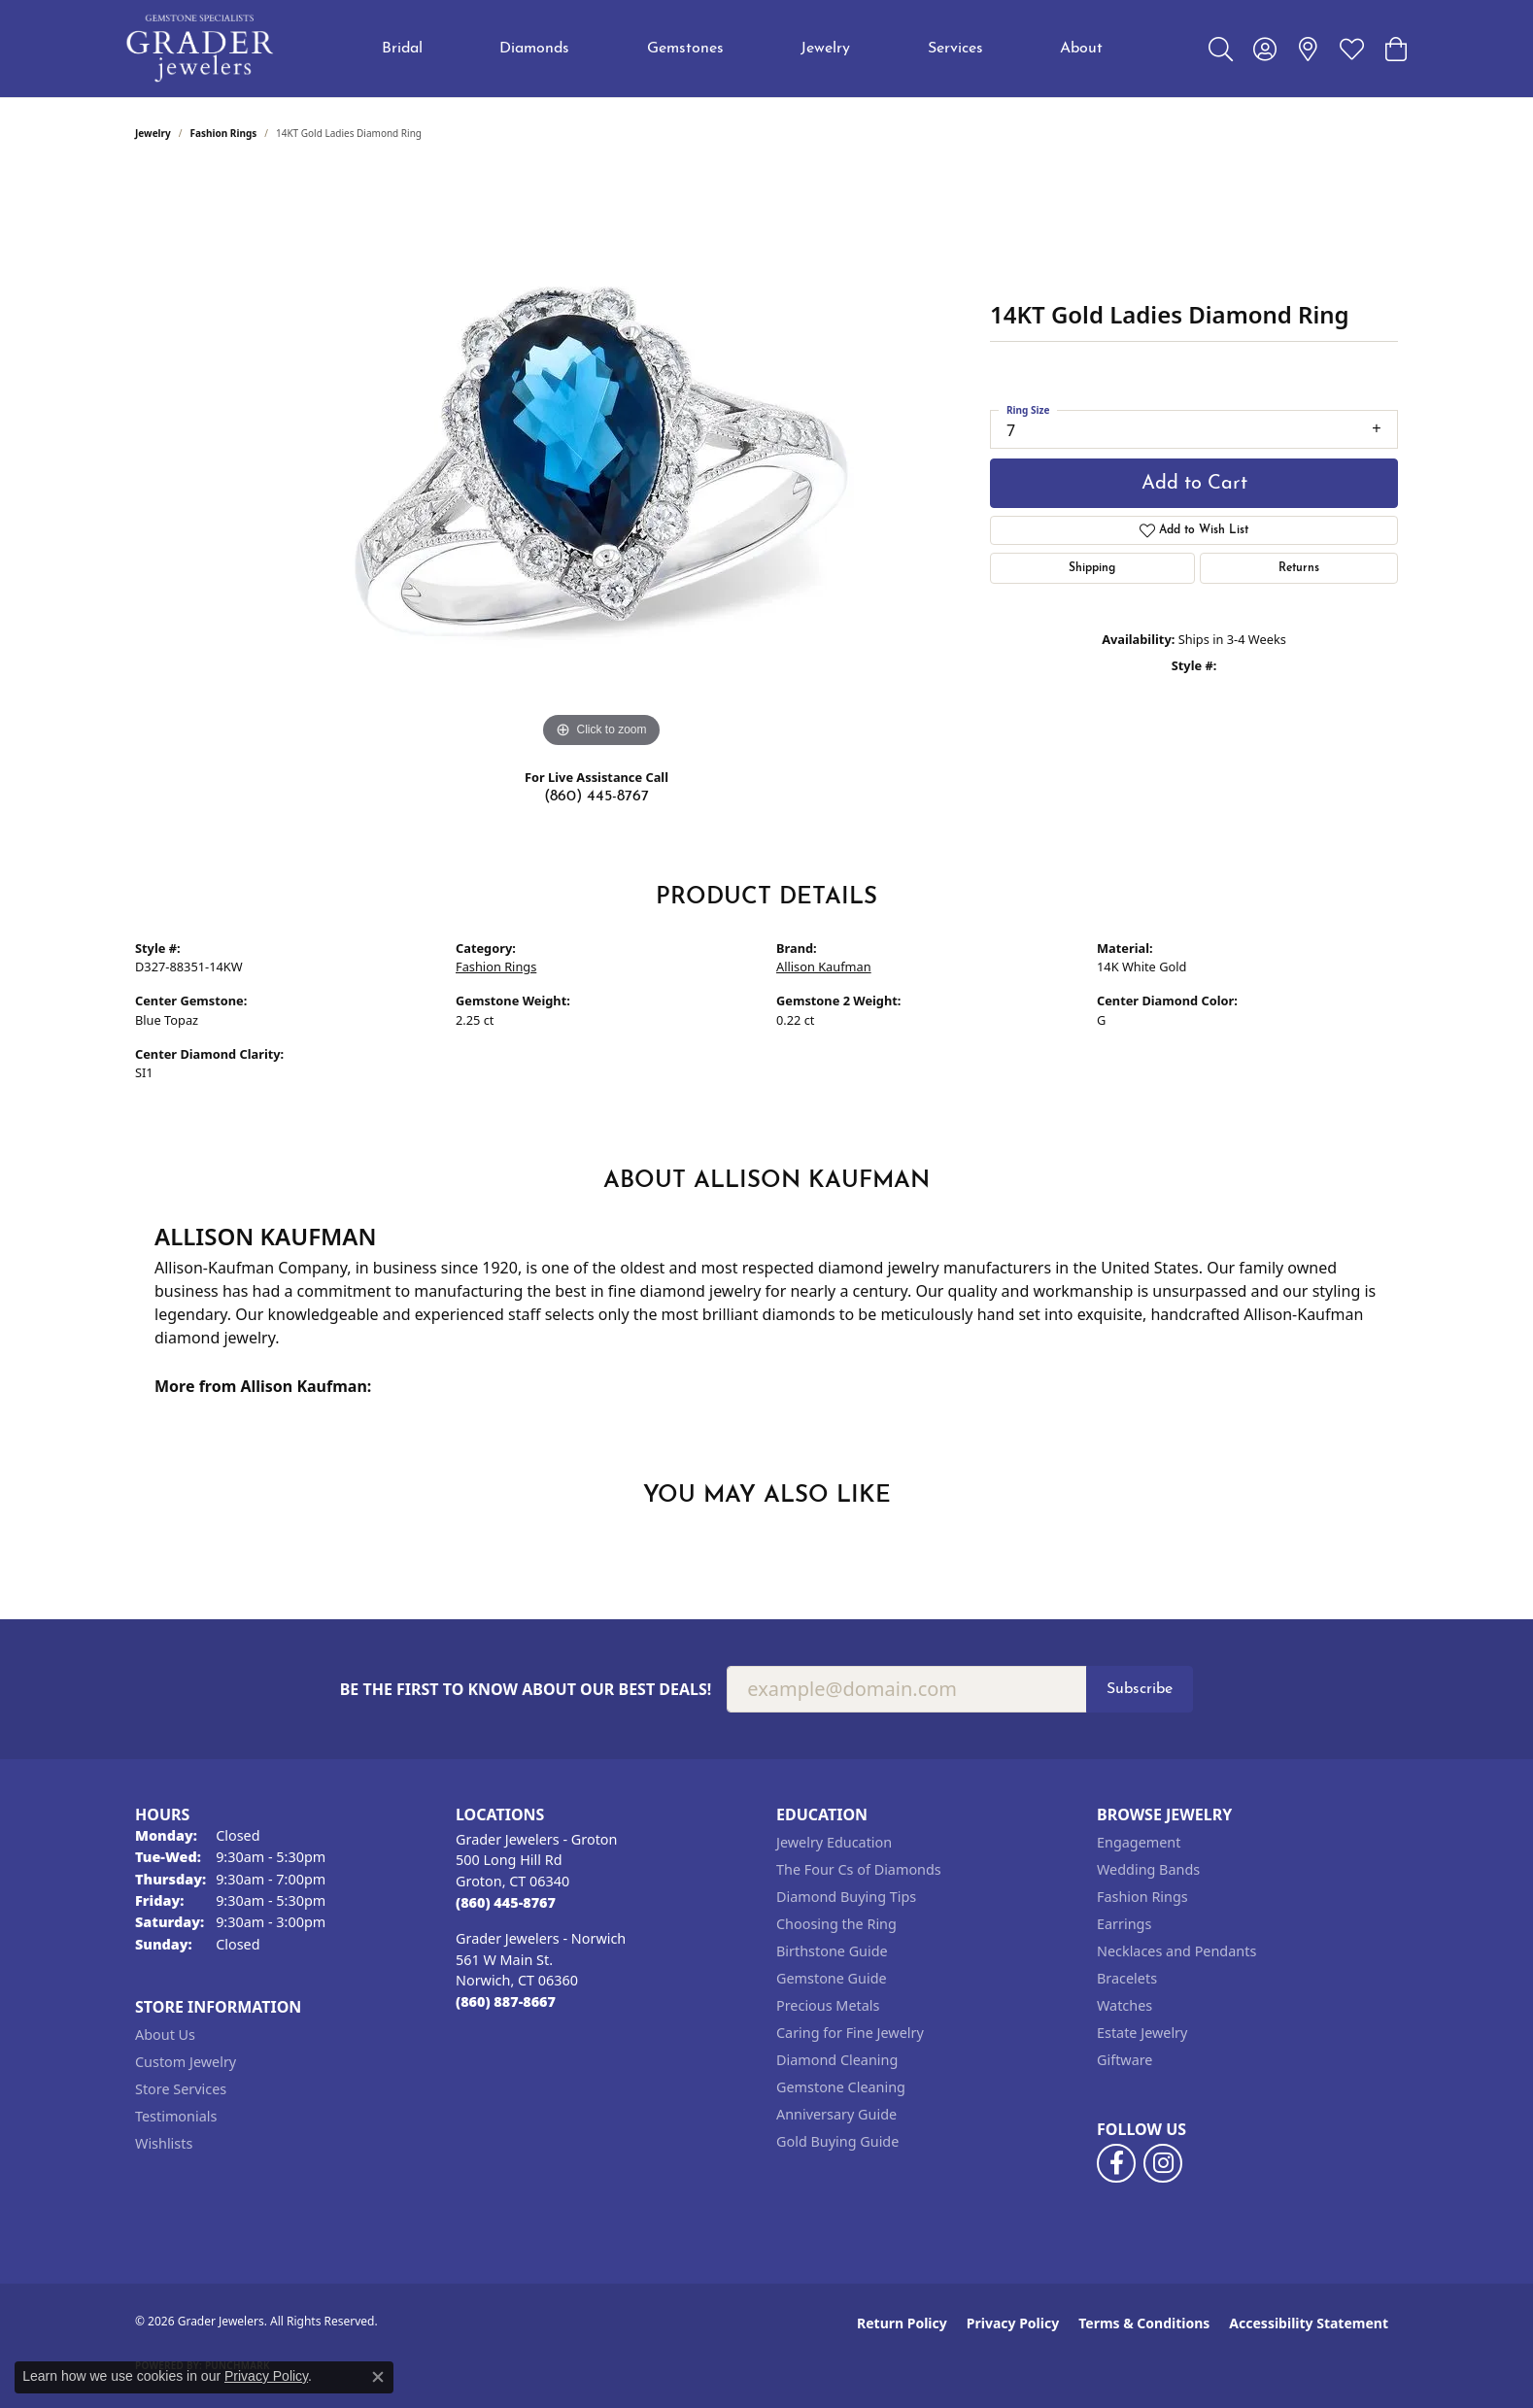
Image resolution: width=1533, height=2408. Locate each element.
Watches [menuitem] (1124, 2005)
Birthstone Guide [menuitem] (832, 1951)
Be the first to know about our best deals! (526, 1689)
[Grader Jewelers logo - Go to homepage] (201, 48)
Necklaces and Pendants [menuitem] (1176, 1951)
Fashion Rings (223, 133)
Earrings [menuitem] (1124, 1924)
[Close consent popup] (378, 2377)
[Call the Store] (506, 1902)
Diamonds (534, 48)
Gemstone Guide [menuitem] (831, 1978)
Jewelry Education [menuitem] (834, 1842)
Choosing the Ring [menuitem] (836, 1924)
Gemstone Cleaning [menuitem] (840, 2087)
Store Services (180, 2089)
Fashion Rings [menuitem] (1142, 1896)
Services (955, 48)
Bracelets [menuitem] (1127, 1978)
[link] (1308, 48)
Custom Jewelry (185, 2061)
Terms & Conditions (1143, 2323)
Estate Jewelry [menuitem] (1142, 2032)
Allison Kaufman (823, 966)
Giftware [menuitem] (1125, 2060)
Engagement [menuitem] (1138, 1842)
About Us (165, 2034)
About (1081, 48)
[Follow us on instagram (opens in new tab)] (1162, 2163)
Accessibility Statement (1308, 2323)
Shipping (1092, 568)
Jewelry (825, 48)
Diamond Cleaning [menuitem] (837, 2060)
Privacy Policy (1013, 2323)
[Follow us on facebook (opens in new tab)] (1116, 2163)
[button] (1221, 48)
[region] (601, 461)
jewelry (153, 133)
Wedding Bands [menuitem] (1148, 1869)
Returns (1298, 568)
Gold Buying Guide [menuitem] (837, 2141)
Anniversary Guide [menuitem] (836, 2114)
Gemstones (685, 48)
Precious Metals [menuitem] (827, 2005)
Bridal (402, 48)
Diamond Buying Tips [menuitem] (846, 1896)
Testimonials (176, 2116)
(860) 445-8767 (596, 796)
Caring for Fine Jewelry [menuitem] (850, 2032)
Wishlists (163, 2143)
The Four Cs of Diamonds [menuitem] (858, 1869)
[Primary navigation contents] (742, 48)
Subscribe (1140, 1689)
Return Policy (902, 2323)
